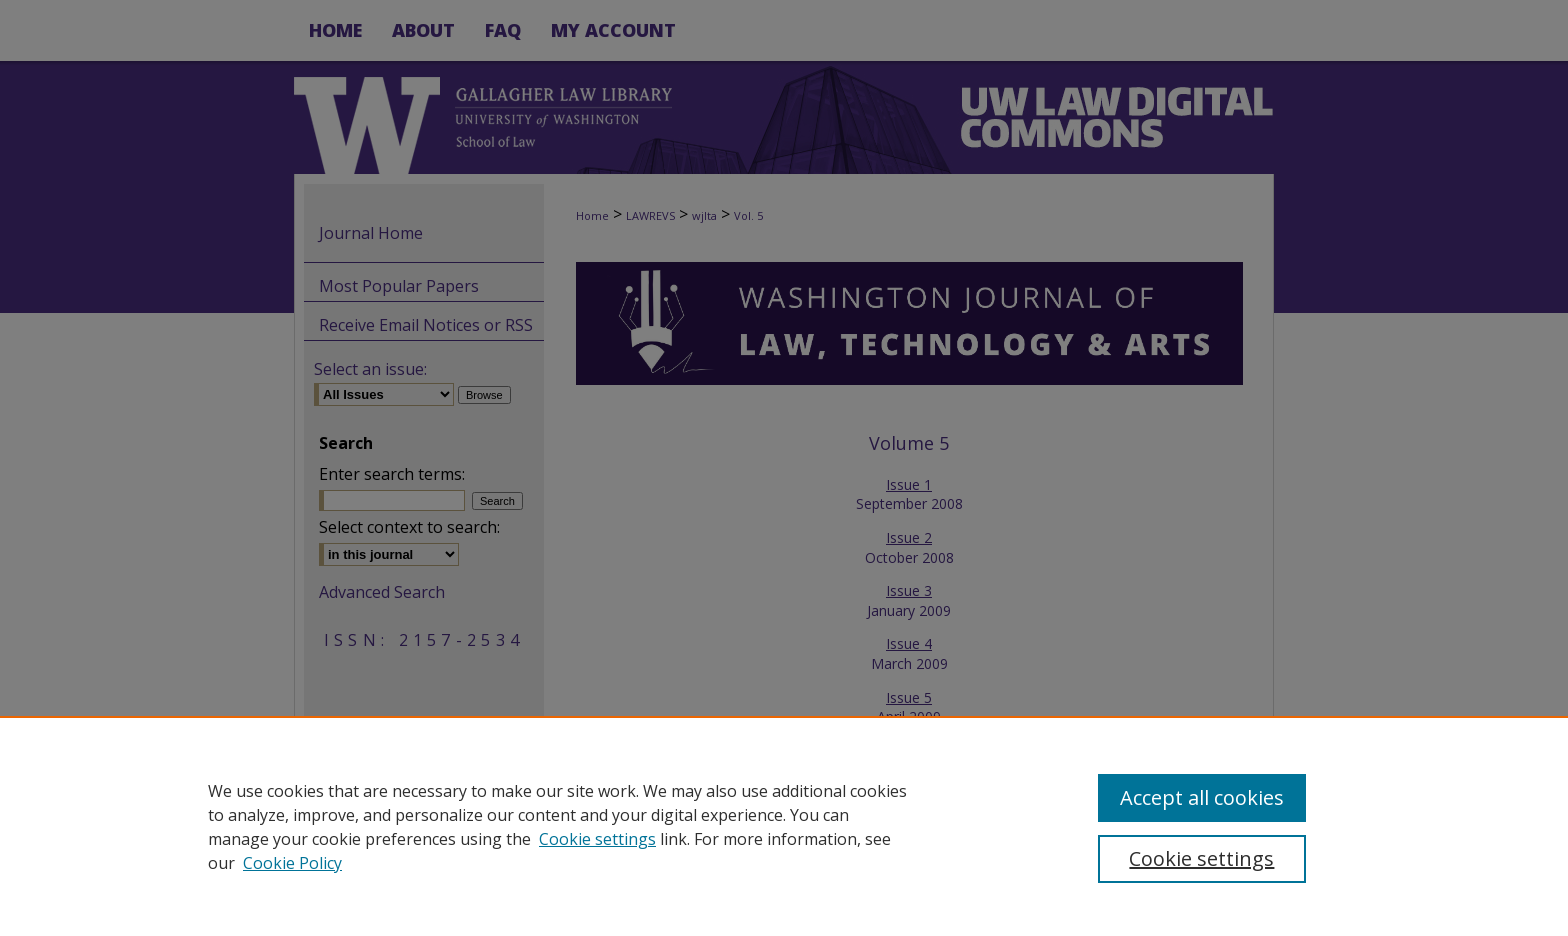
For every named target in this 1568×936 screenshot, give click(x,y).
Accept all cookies (1202, 797)
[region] (784, 826)
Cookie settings (597, 839)
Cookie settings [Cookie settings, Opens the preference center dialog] (1201, 858)
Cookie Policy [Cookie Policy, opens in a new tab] (292, 863)
